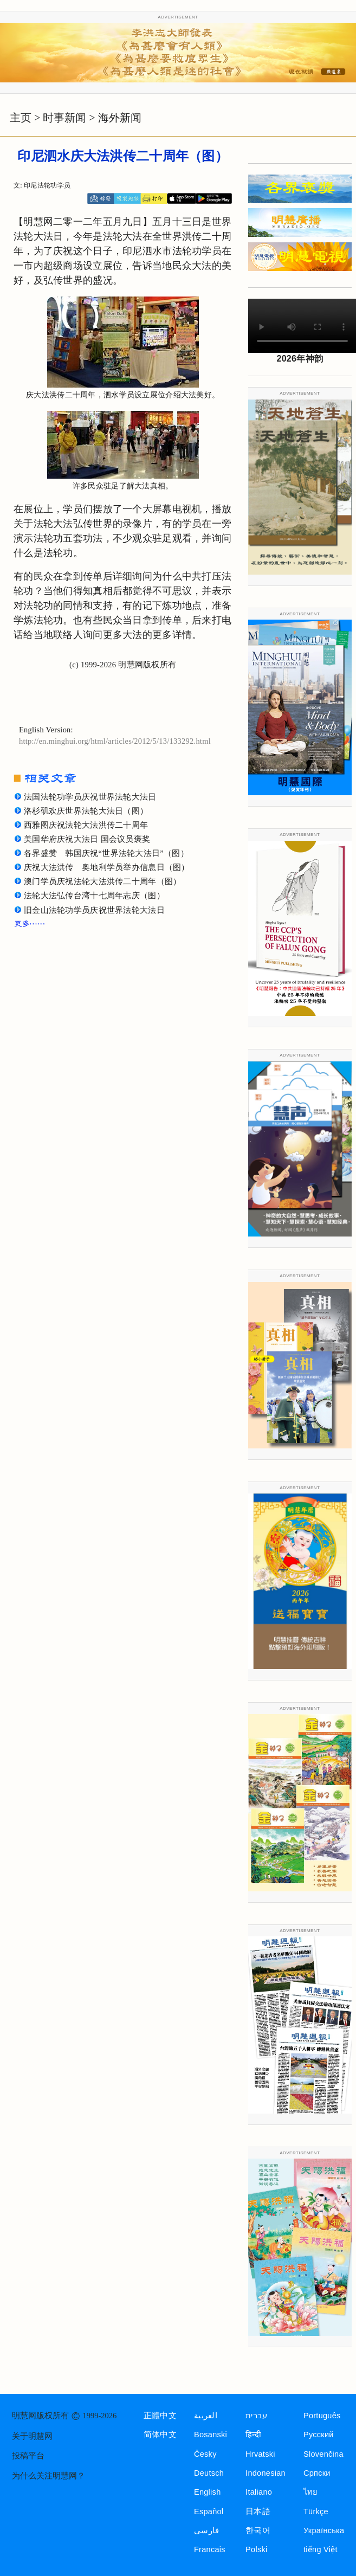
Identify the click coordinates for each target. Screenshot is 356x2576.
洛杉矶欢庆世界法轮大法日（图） (86, 811)
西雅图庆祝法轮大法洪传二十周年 (86, 825)
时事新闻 (64, 118)
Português (322, 2415)
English (207, 2492)
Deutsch (209, 2473)
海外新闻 (119, 118)
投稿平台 (28, 2455)
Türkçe (315, 2511)
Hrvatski (260, 2454)
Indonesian (265, 2473)
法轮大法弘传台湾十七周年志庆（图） (94, 895)
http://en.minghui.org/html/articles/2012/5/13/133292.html (115, 741)
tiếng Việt (320, 2549)
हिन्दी (253, 2434)
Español (208, 2511)
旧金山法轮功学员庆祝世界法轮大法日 (94, 910)
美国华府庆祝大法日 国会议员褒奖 (87, 839)
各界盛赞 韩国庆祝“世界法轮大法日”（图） (106, 853)
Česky (205, 2454)
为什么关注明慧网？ (48, 2475)
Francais (209, 2549)
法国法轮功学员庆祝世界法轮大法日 (90, 797)
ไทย (310, 2492)
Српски (317, 2473)
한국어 (257, 2530)
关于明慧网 (32, 2436)
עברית (256, 2415)
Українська (323, 2530)
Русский (318, 2434)
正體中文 (160, 2415)
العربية (205, 2415)
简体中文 (160, 2434)
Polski (256, 2549)
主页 (20, 118)
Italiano (258, 2492)
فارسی (206, 2530)
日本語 (257, 2511)
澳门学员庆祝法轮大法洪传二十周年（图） (102, 881)
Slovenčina (323, 2454)
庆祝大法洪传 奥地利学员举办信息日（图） (107, 867)
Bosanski (210, 2434)
